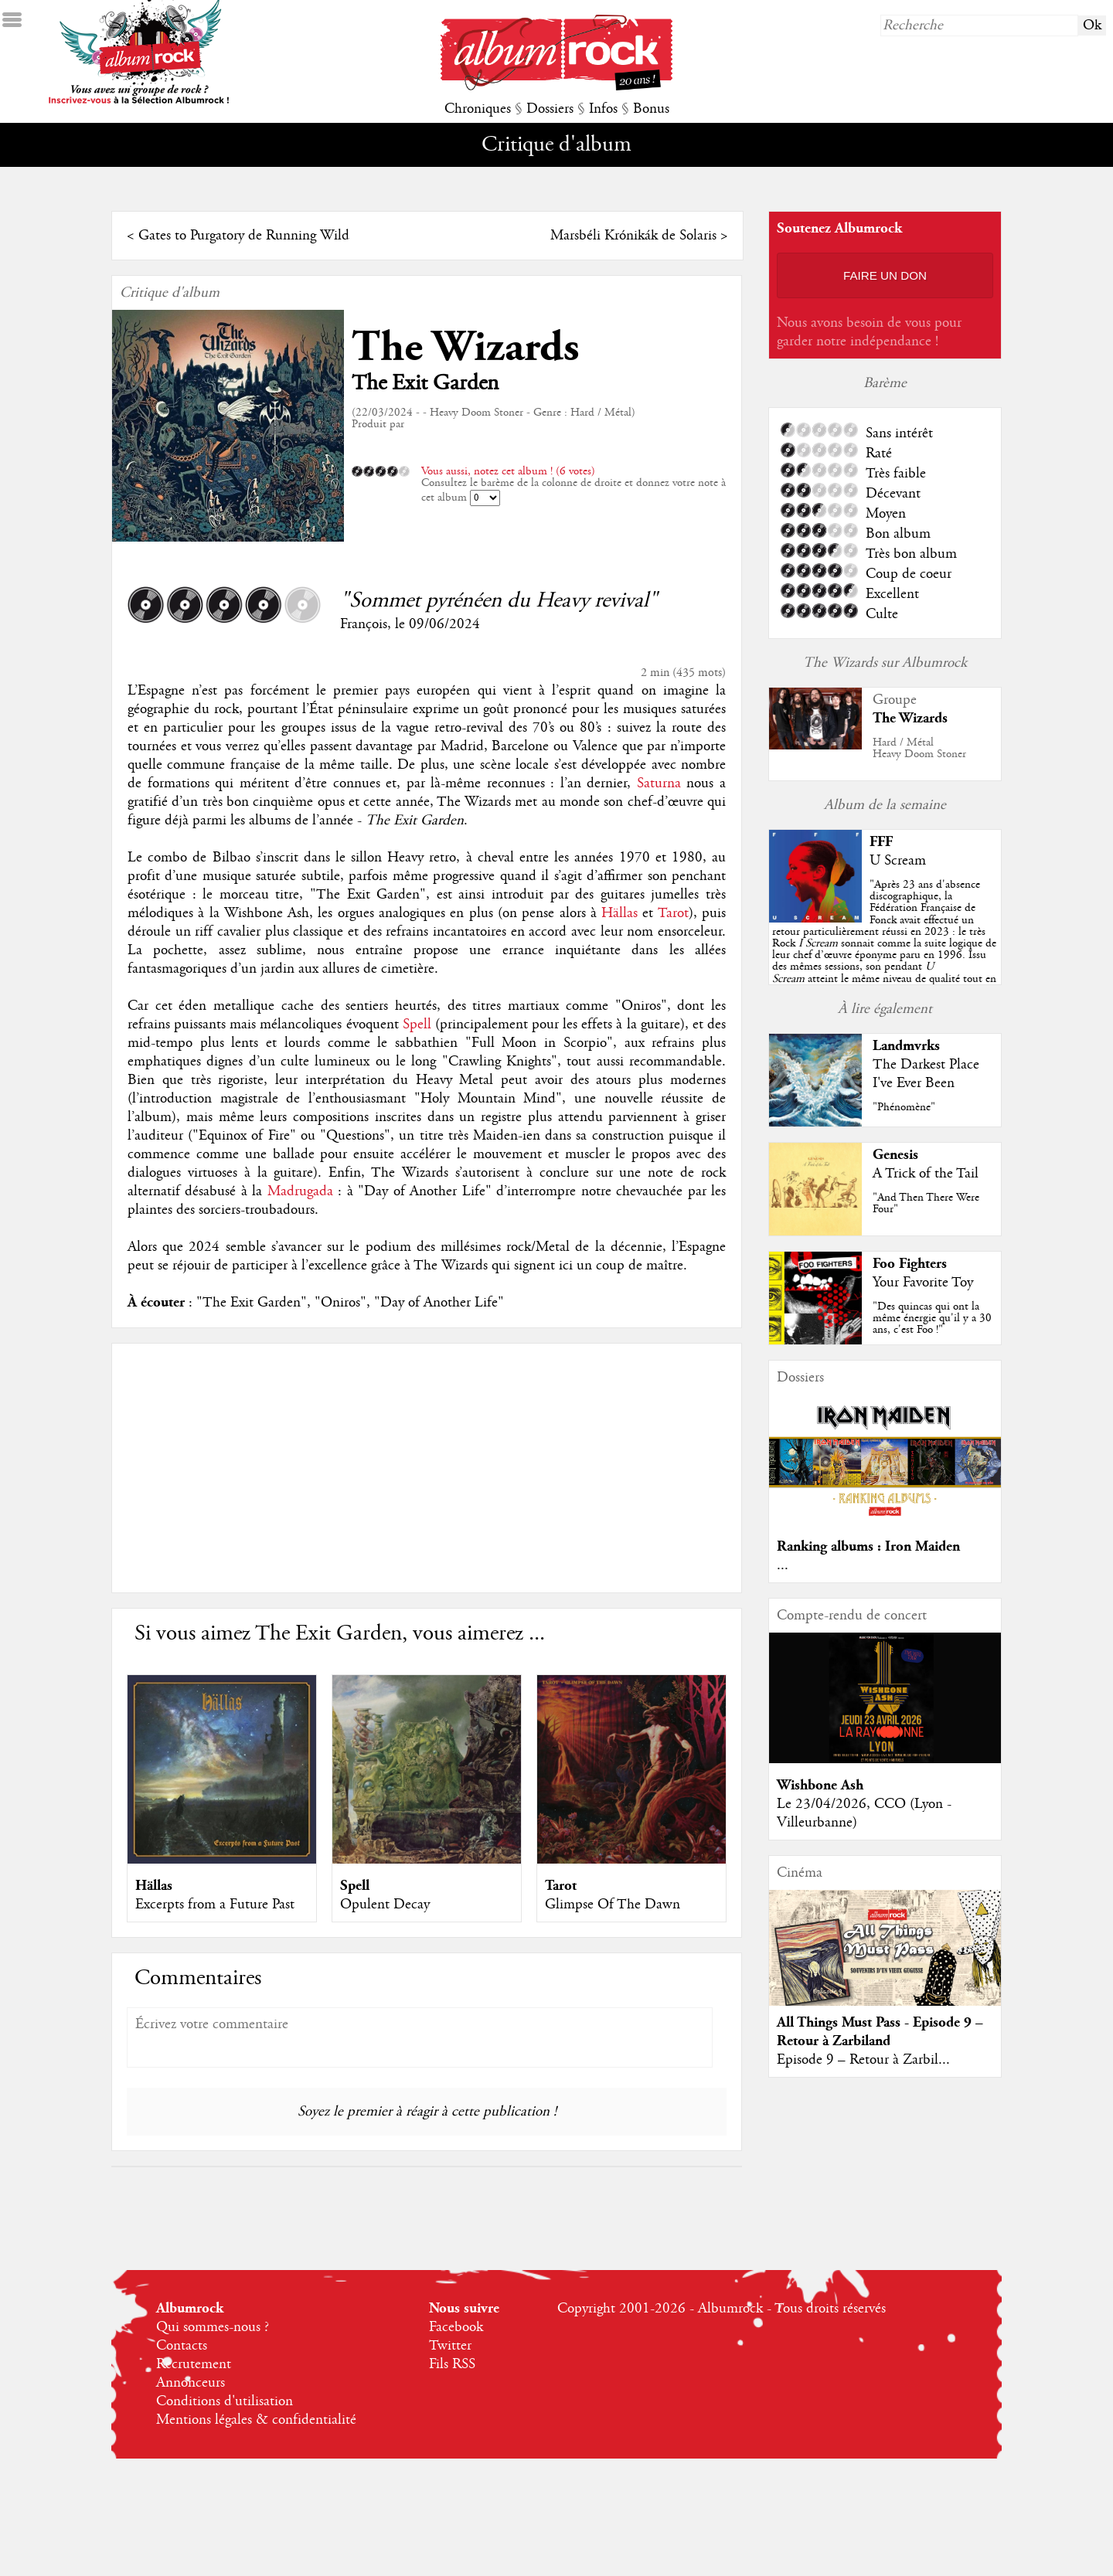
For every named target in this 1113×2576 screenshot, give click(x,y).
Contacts (181, 2345)
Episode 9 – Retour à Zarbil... (863, 2060)
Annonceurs (190, 2383)
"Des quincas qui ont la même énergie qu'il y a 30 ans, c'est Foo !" (932, 1318)
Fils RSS (452, 2364)
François (363, 624)
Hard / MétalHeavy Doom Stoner (919, 748)
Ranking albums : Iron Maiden (868, 1546)
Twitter (450, 2345)
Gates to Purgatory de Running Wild (243, 235)
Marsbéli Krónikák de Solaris (633, 235)
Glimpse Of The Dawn (612, 1904)
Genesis (895, 1155)
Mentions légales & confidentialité (256, 2420)
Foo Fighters (910, 1264)
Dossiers (550, 109)
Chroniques (477, 109)
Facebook (456, 2327)
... (782, 1565)
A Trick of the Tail (926, 1173)
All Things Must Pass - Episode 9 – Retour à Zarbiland (880, 2032)
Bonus (651, 109)
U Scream (898, 860)
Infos (603, 109)
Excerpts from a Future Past (214, 1904)
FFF (881, 842)
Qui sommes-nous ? (212, 2327)
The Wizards (465, 347)
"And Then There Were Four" (926, 1203)
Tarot (673, 913)
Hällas (619, 913)
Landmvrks (906, 1046)
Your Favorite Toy (923, 1282)
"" (884, 943)
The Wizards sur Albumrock (885, 663)
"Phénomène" (904, 1107)
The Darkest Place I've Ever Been (926, 1074)
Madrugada (300, 1191)
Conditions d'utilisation (224, 2401)
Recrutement (193, 2364)
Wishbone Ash (820, 1785)
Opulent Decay (385, 1904)
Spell (417, 1024)
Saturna (659, 783)
